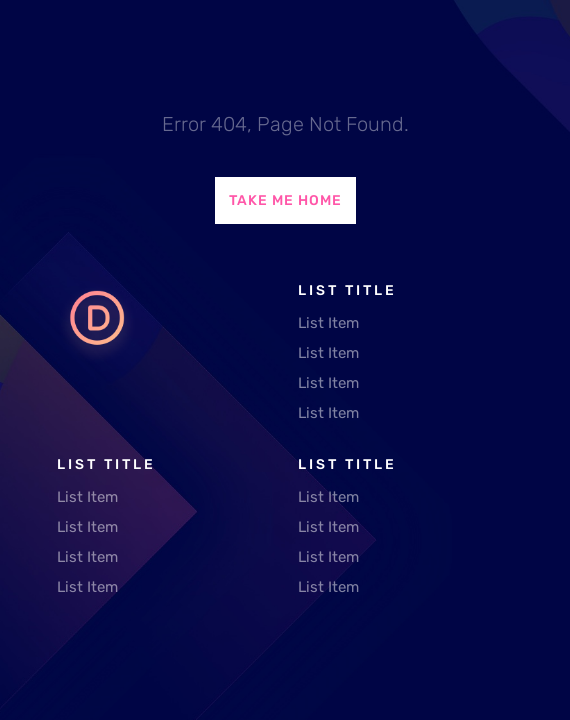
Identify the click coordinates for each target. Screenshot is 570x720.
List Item (328, 323)
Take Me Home (285, 200)
